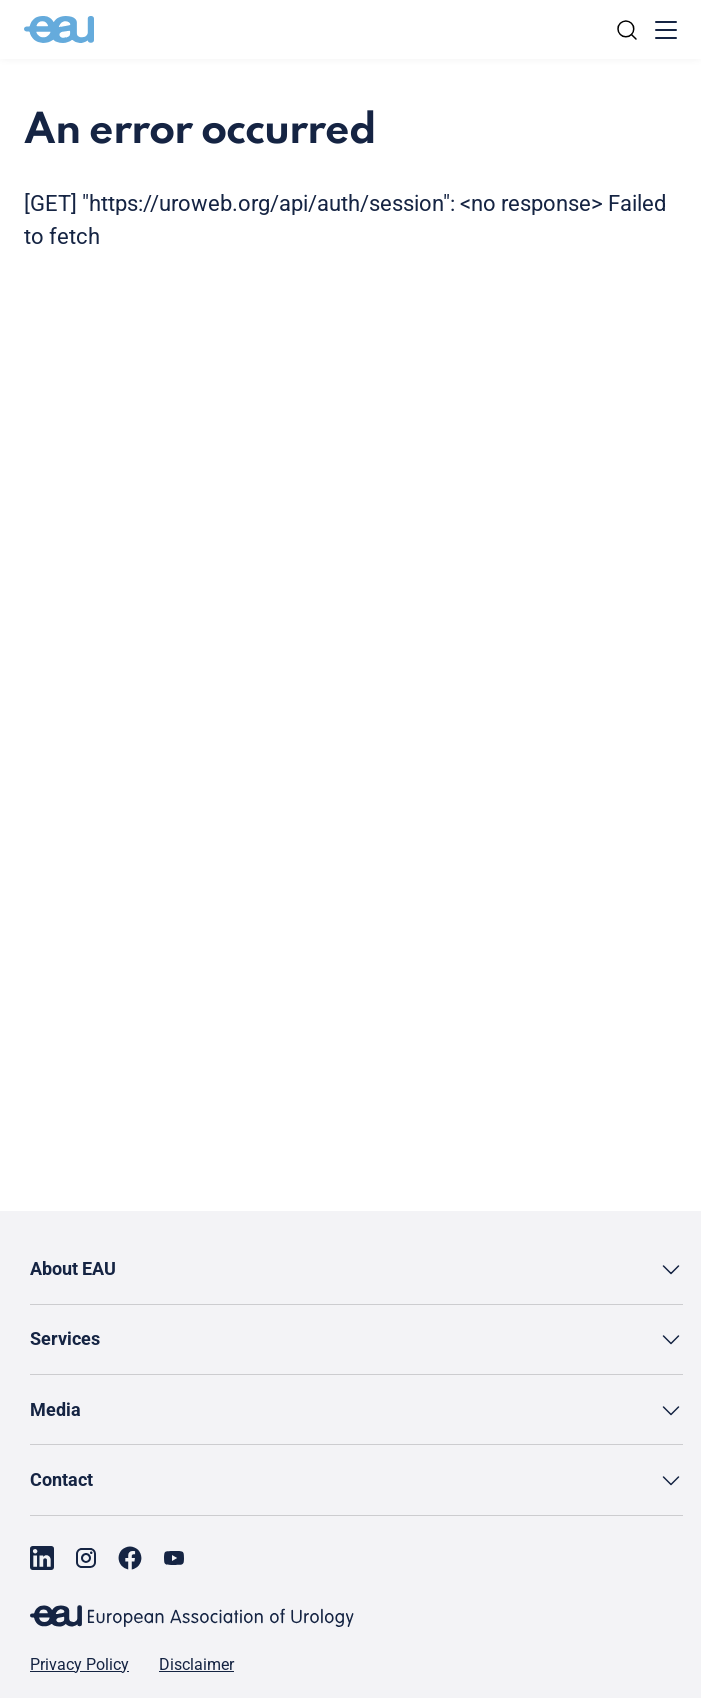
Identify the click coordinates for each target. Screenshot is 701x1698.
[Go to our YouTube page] (174, 1558)
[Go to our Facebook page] (130, 1558)
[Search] (627, 30)
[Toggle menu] (666, 30)
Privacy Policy (79, 1665)
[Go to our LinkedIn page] (42, 1558)
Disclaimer (196, 1665)
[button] (356, 1269)
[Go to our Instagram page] (86, 1558)
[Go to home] (59, 30)
